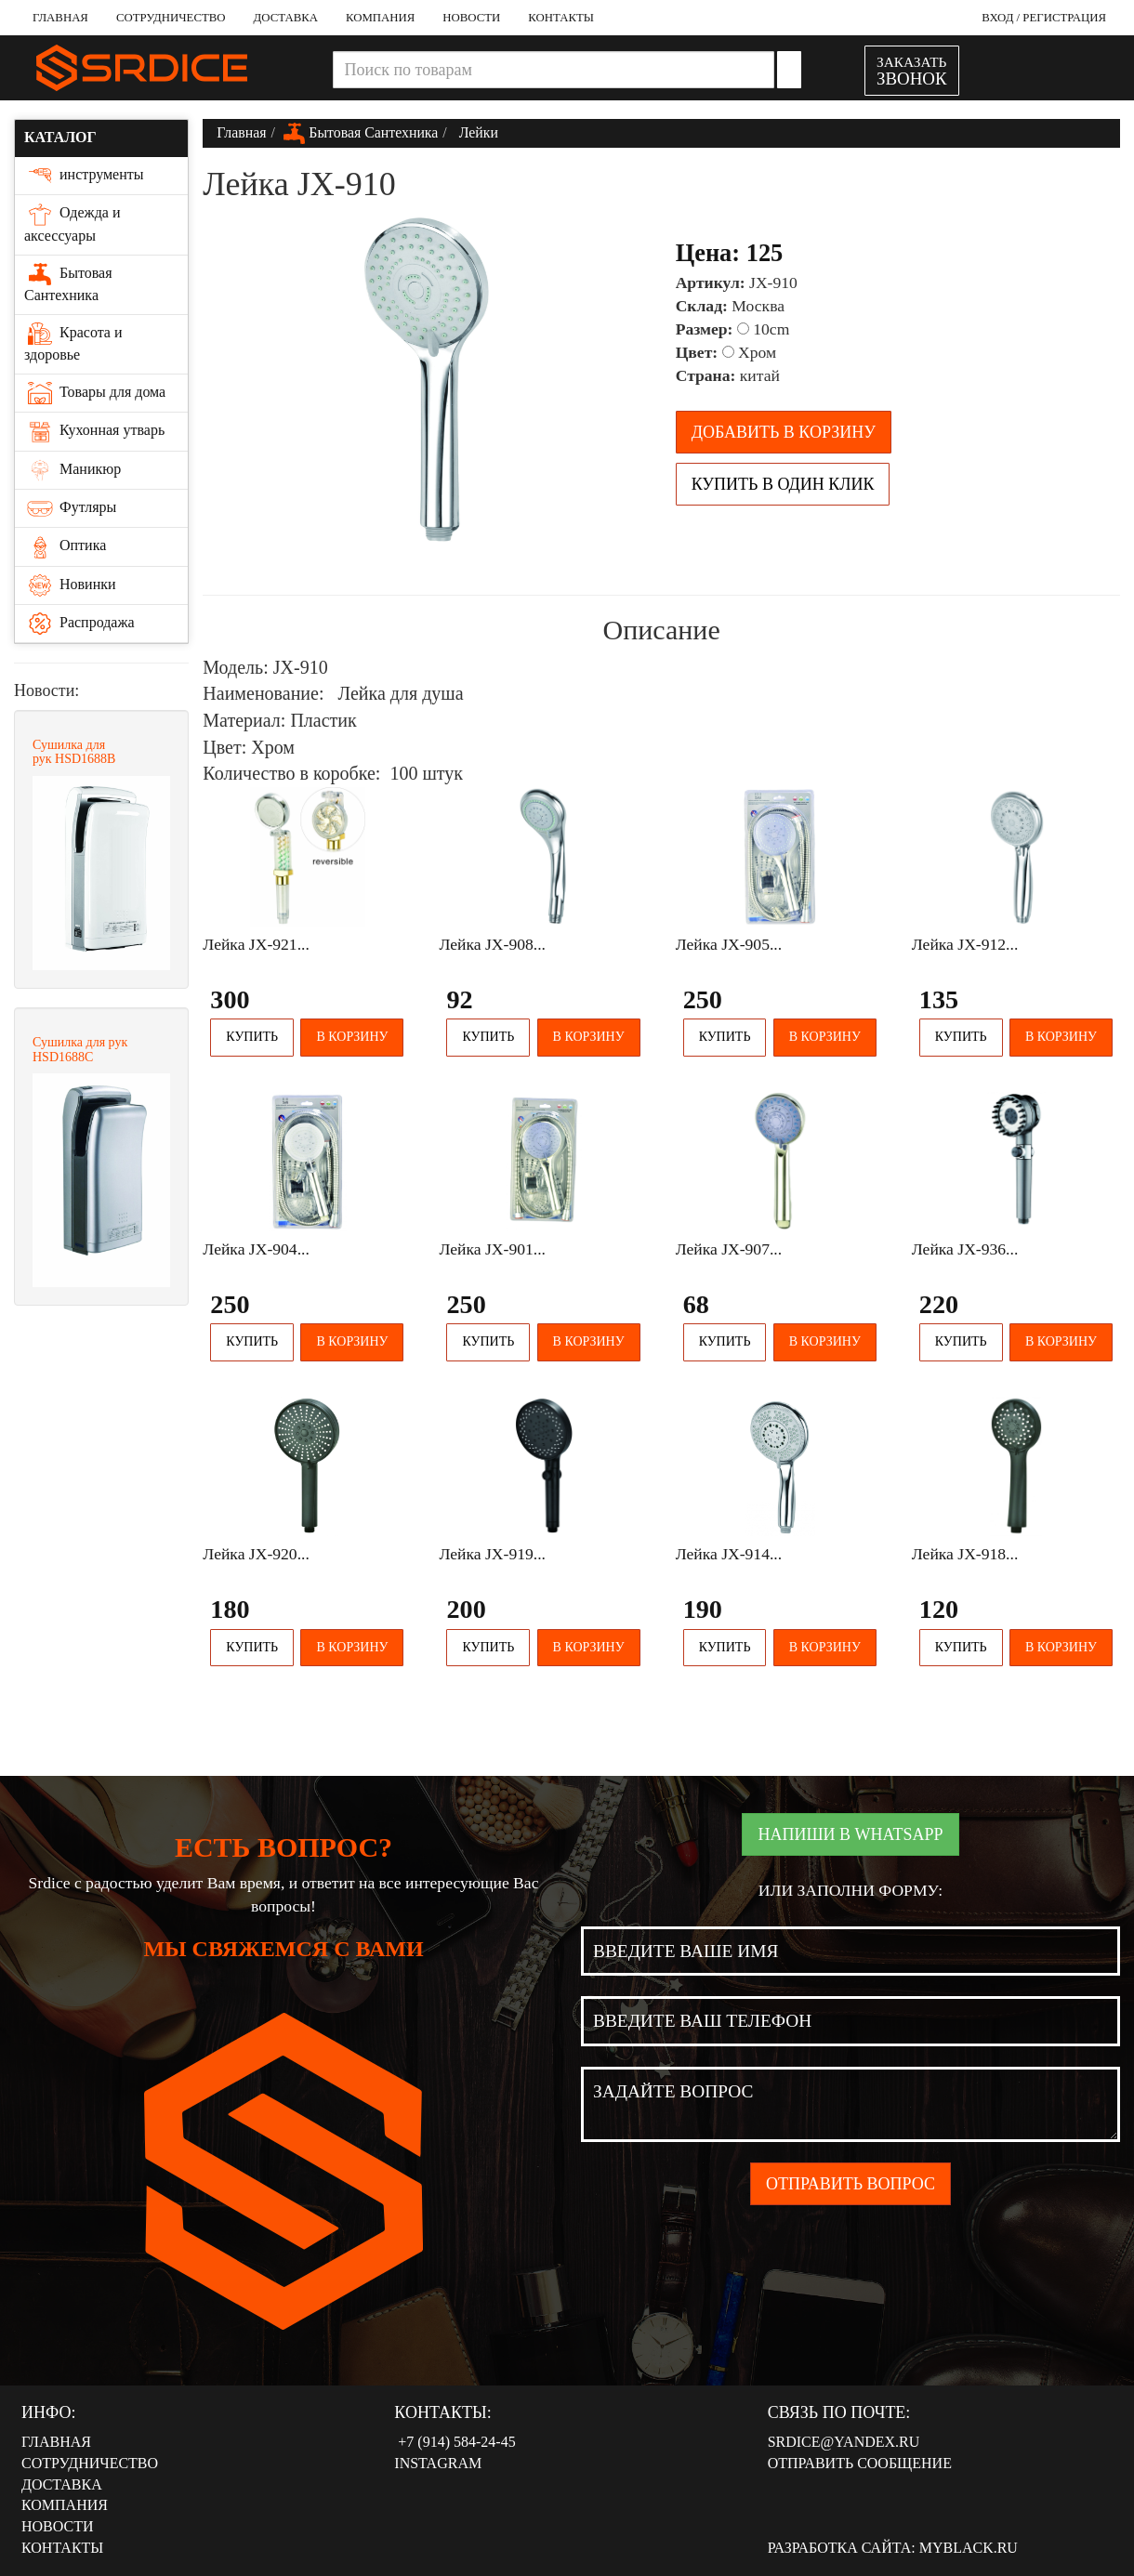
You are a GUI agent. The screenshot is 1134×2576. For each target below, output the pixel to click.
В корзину (352, 1037)
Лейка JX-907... (729, 1249)
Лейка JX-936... (965, 1249)
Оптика (65, 546)
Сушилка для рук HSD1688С (80, 1049)
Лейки (476, 132)
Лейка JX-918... (965, 1553)
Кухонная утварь (94, 431)
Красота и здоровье (73, 342)
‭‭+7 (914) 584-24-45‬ (454, 2442)
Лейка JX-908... (492, 944)
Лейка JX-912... (965, 944)
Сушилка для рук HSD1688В (74, 752)
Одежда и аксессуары (72, 223)
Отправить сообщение (860, 2463)
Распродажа (79, 623)
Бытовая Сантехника (68, 283)
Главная (60, 17)
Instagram (437, 2463)
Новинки (70, 585)
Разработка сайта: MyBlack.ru (893, 2548)
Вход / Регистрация (1044, 17)
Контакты (561, 17)
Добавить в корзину (784, 432)
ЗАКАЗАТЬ (912, 71)
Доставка (286, 17)
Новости (471, 17)
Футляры (70, 508)
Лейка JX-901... (492, 1249)
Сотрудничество (171, 17)
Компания (380, 17)
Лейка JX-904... (256, 1249)
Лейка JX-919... (492, 1553)
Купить (252, 1037)
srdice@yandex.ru (844, 2442)
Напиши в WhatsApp (850, 1834)
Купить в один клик (783, 484)
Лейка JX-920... (256, 1553)
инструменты (84, 175)
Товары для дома (94, 393)
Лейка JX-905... (729, 944)
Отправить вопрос (850, 2184)
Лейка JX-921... (256, 944)
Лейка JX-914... (729, 1553)
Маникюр (72, 470)
